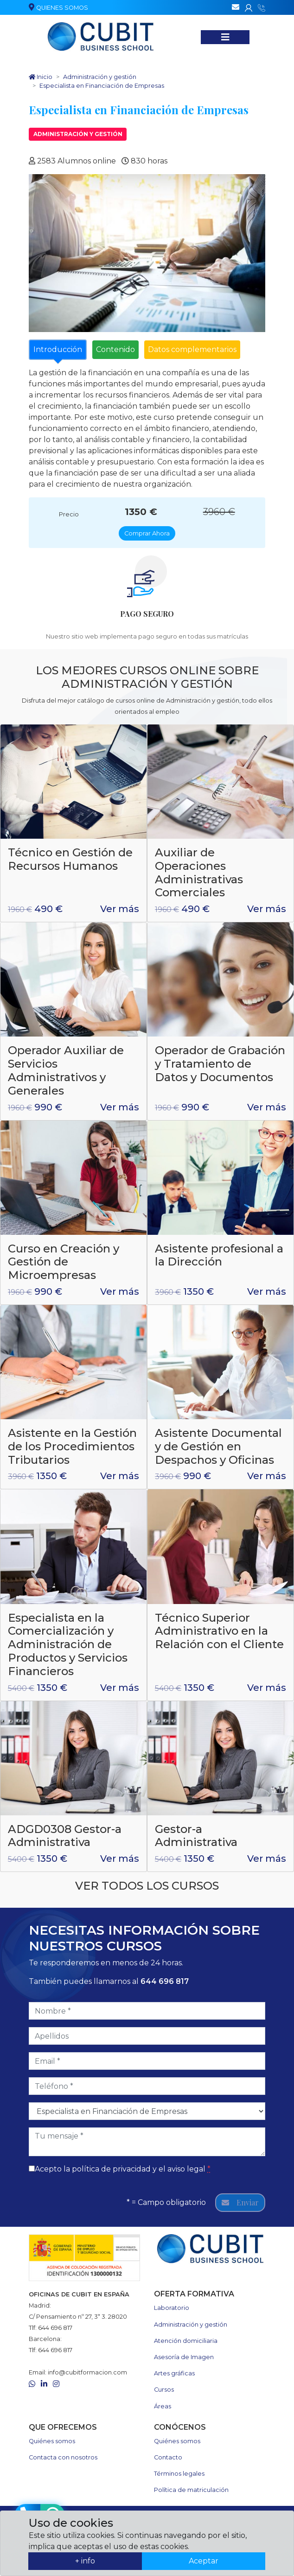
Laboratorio (171, 2307)
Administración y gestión (77, 133)
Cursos (164, 2389)
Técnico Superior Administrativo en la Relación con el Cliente (219, 1631)
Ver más (119, 908)
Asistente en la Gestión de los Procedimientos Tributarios (72, 1446)
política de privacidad (111, 2169)
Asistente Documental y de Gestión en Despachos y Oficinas (218, 1446)
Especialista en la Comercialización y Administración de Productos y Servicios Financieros (68, 1644)
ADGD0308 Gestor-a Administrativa (64, 1835)
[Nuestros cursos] (225, 37)
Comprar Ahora (147, 533)
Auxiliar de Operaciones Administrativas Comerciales (199, 872)
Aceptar (203, 2560)
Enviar (240, 2202)
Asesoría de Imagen (184, 2357)
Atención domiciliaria (185, 2340)
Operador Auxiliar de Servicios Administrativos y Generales (66, 1070)
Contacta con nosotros (63, 2457)
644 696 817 (165, 1981)
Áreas (162, 2406)
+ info (85, 2560)
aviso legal (186, 2169)
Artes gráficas (174, 2373)
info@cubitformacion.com (87, 2372)
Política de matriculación (191, 2489)
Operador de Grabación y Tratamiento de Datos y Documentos (220, 1063)
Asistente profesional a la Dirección (219, 1255)
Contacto (168, 2457)
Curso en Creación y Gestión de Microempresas (63, 1262)
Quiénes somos (52, 2441)
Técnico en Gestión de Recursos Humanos (70, 859)
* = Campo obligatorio (166, 2202)
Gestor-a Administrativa (196, 1835)
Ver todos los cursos (147, 1885)
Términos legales (179, 2473)
